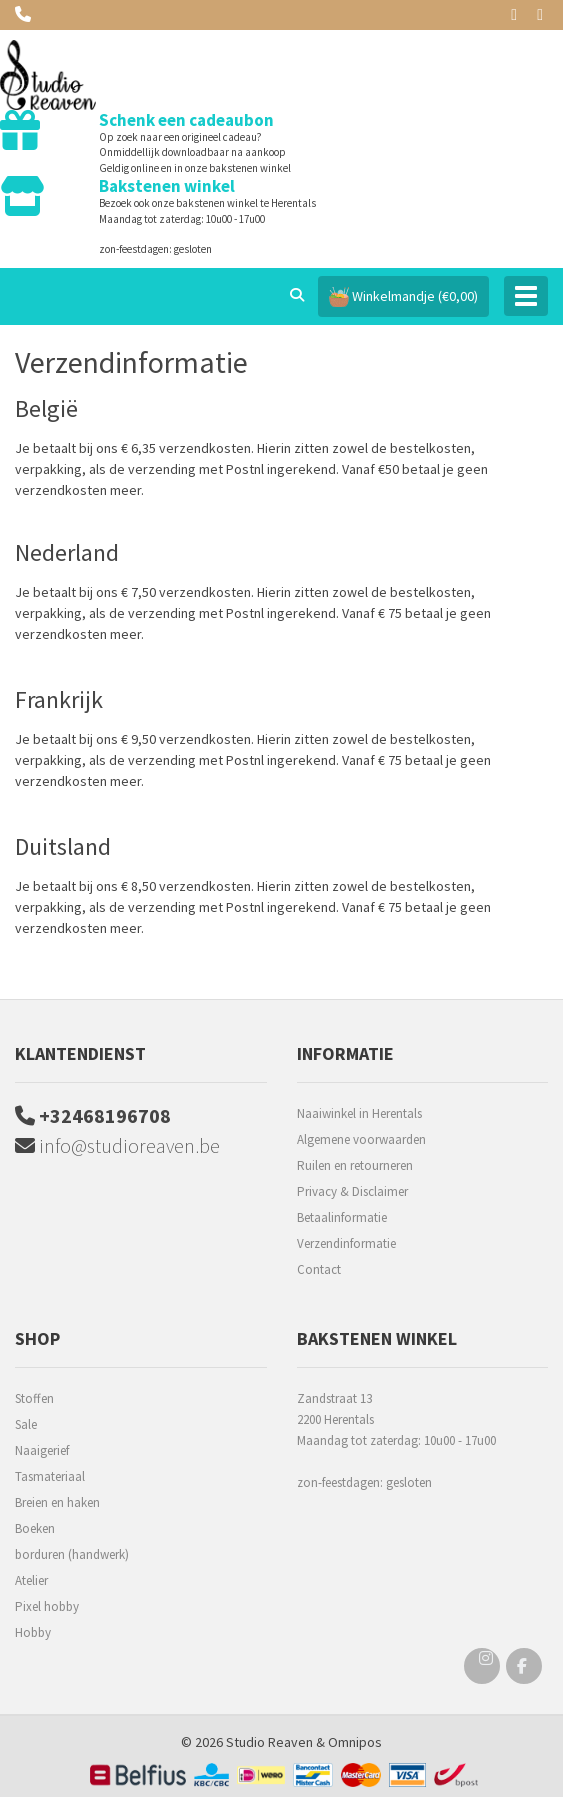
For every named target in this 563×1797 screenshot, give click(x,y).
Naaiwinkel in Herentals (359, 1113)
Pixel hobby (47, 1606)
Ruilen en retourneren (355, 1165)
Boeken (35, 1528)
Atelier (31, 1580)
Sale (26, 1424)
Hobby (33, 1632)
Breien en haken (57, 1502)
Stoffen (34, 1398)
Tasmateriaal (50, 1476)
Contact (319, 1269)
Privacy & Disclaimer (352, 1191)
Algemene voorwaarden (361, 1139)
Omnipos (355, 1742)
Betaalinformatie (342, 1217)
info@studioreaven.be (117, 1145)
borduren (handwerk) (72, 1554)
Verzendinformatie (346, 1243)
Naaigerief (42, 1450)
